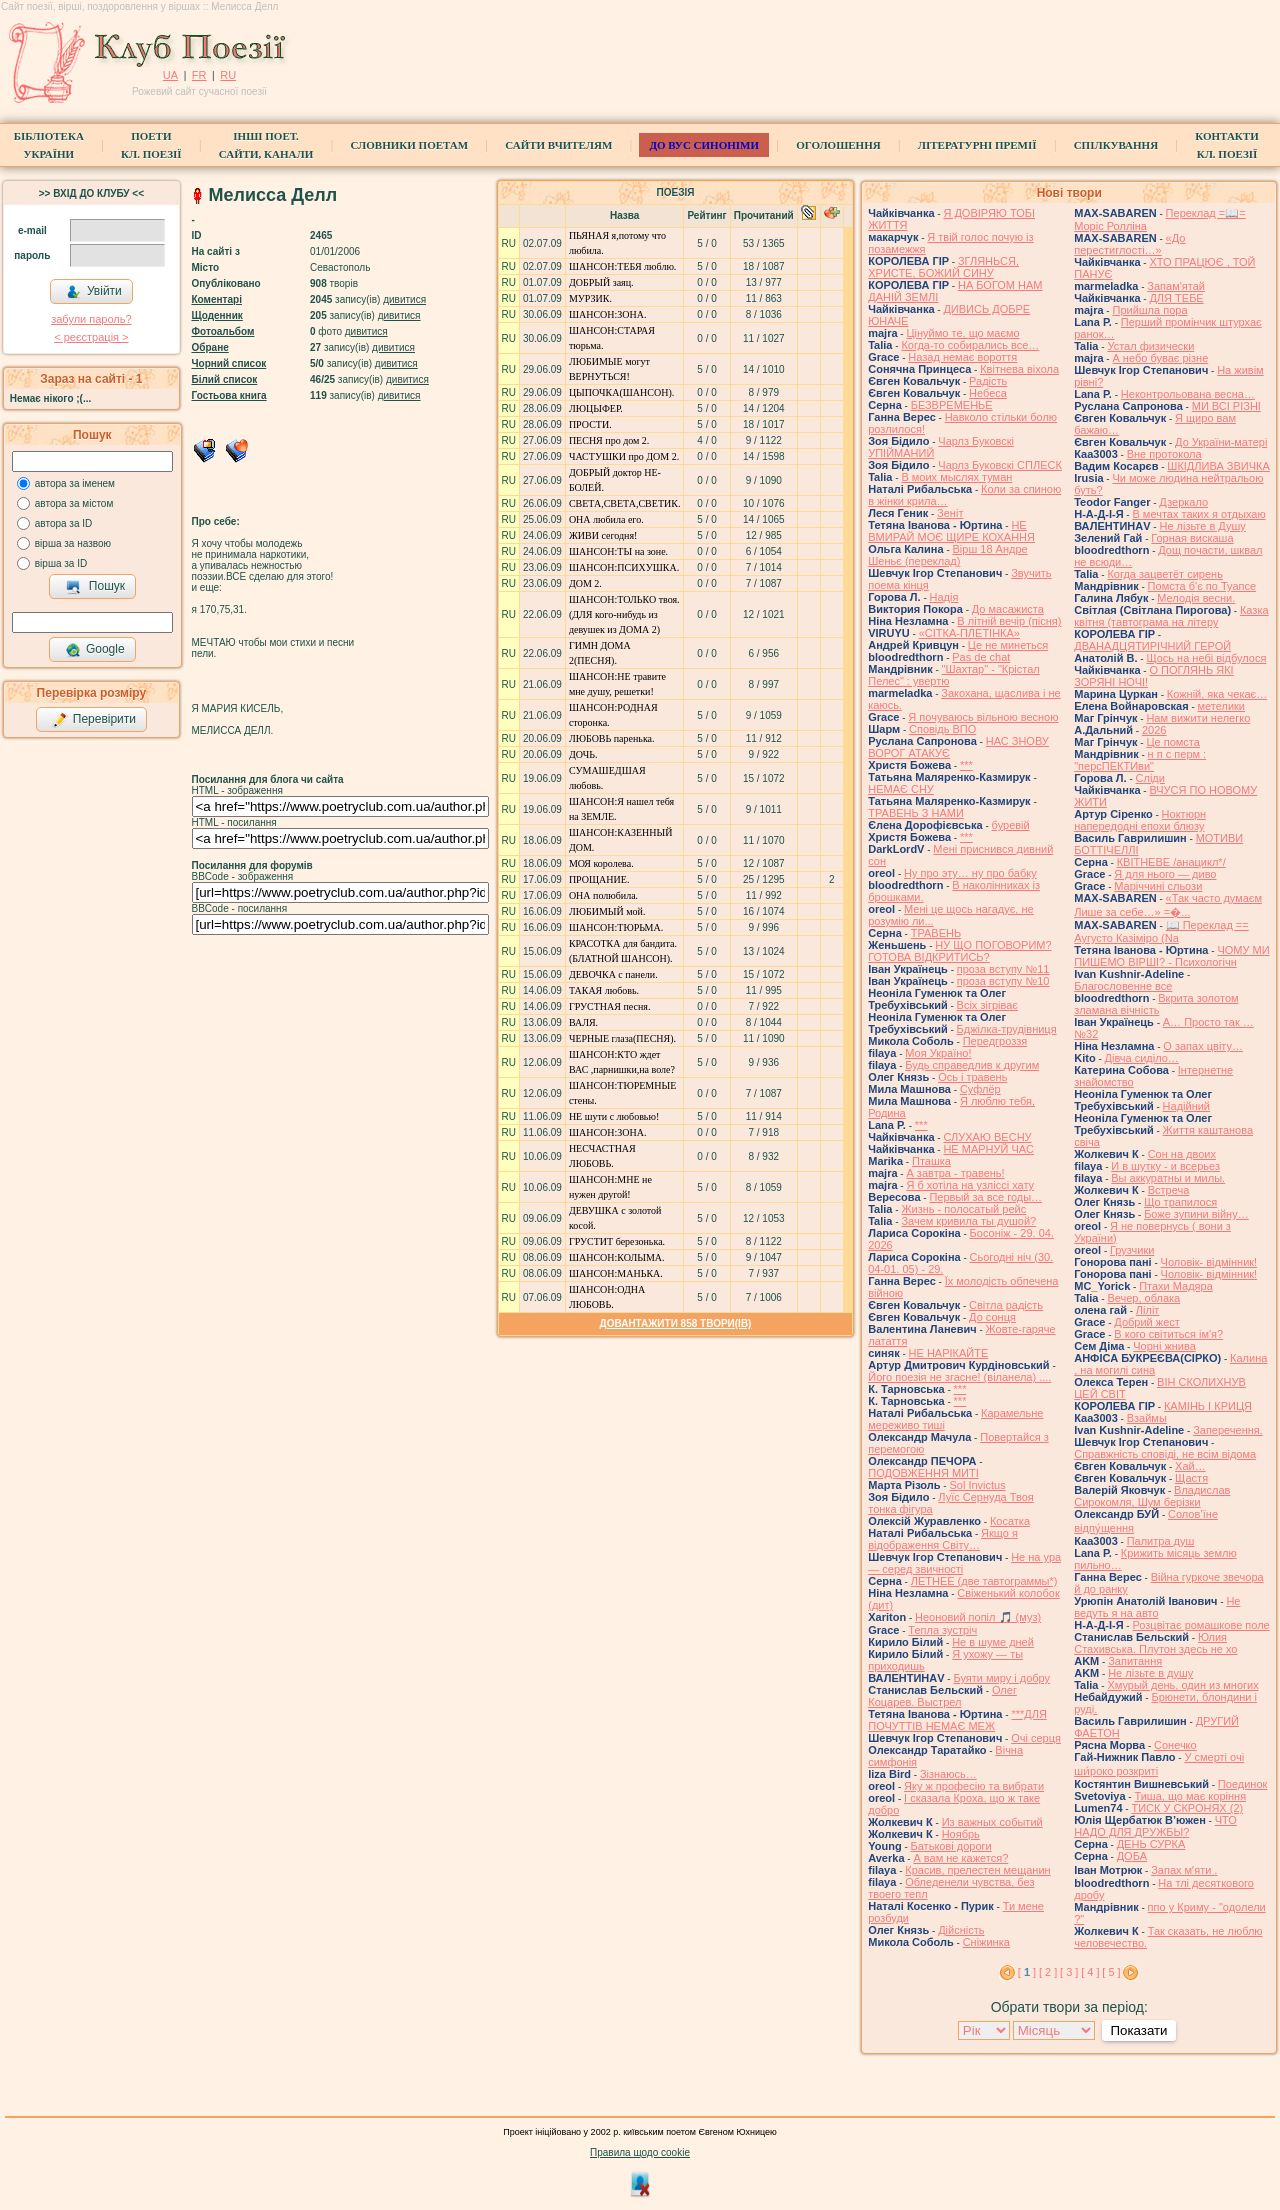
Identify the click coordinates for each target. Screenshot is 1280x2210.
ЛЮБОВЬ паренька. (612, 738)
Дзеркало (1183, 502)
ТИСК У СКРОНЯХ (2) (1187, 1808)
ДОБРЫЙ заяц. (601, 282)
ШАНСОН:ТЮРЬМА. (616, 927)
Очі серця (1036, 1738)
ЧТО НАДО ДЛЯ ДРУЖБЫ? (1155, 1826)
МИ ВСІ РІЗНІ (1226, 406)
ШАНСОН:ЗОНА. (608, 314)
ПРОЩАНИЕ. (599, 879)
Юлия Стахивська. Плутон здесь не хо (1155, 1643)
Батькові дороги (951, 1846)
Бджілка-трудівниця (1007, 1029)
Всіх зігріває (987, 1005)
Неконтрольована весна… (1188, 394)
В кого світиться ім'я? (1168, 1334)
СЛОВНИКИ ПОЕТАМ (409, 145)
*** (966, 765)
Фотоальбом (223, 331)
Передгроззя (995, 1041)
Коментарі (217, 299)
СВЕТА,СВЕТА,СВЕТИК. (625, 503)
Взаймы (1147, 1418)
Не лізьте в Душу (1202, 526)
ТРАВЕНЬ (936, 933)
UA (170, 75)
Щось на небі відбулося (1206, 658)
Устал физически (1150, 346)
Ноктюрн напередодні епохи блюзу (1140, 820)
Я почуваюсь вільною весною (983, 717)
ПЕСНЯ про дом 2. (609, 440)
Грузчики (1132, 1250)
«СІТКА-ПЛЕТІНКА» (969, 633)
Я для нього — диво (1165, 874)
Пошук (95, 587)
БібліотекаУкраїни (49, 145)
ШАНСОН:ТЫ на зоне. (618, 551)
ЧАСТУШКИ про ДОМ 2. (624, 456)
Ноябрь (961, 1834)
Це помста (1172, 742)
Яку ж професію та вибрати (974, 1786)
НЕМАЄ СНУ (901, 789)
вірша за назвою (73, 543)
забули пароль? (91, 319)
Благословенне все (1123, 986)
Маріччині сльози (1158, 886)
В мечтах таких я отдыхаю (1198, 514)
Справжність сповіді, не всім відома (1165, 1454)
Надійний (1186, 1106)
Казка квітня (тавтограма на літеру (1171, 616)
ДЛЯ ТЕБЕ (1176, 298)
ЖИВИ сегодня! (603, 535)
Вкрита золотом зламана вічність (1156, 1004)
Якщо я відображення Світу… (943, 1539)
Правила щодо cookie (640, 2152)
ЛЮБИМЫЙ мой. (607, 911)
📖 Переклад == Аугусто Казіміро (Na (1161, 931)
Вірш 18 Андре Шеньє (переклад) (947, 555)
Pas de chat (981, 657)
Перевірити (94, 720)
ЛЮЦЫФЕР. (596, 408)
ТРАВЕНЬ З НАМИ (916, 813)
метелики (1222, 706)
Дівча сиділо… (1142, 1058)
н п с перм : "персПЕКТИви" (1140, 760)
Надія (944, 597)
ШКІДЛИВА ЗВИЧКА (1218, 466)
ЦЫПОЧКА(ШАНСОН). (621, 392)
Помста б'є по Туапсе (1202, 586)
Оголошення (838, 145)
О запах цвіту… (1203, 1046)
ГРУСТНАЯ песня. (610, 1006)
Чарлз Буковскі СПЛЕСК (1000, 465)
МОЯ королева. (601, 863)
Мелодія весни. (1196, 598)
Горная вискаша (1192, 538)
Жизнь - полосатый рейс (963, 1209)
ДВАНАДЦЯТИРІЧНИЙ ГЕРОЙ (1152, 646)
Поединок (1242, 1784)
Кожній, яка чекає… (1217, 694)
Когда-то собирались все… (970, 345)
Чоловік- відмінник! (1209, 1262)
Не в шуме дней (993, 1642)
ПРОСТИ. (590, 424)
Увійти (94, 292)
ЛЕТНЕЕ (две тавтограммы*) (984, 1581)
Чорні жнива (1164, 1346)
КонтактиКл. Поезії (1226, 145)
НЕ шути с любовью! (614, 1116)
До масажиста (1008, 609)
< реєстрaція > (91, 337)
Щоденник (217, 315)
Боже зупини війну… (1196, 1214)
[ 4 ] (1090, 1972)
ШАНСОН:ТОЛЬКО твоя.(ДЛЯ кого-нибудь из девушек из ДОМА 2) (624, 614)
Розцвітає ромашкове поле (1200, 1625)
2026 (1154, 730)
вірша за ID (61, 563)
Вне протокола (1164, 454)
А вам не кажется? (960, 1858)
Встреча (1169, 1190)
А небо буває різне (1160, 358)
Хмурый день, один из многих (1182, 1685)
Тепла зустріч (942, 1630)
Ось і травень (972, 1077)
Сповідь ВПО (942, 729)
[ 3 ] (1069, 1972)
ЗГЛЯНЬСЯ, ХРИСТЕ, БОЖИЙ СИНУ (943, 267)
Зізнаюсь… (948, 1774)
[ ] (1027, 1972)
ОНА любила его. (606, 519)
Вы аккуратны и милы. (1168, 1178)
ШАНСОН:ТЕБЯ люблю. (622, 266)
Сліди (1150, 778)
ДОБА (1132, 1856)
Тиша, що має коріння (1190, 1796)
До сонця (992, 1317)
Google (95, 650)
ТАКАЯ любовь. (604, 990)
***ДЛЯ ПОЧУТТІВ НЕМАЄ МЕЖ (957, 1720)
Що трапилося (1180, 1202)
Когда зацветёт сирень (1165, 574)
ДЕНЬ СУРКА (1151, 1844)
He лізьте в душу (1150, 1673)
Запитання (1135, 1661)
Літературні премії (977, 145)
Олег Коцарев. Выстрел (942, 1696)
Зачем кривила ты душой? (968, 1221)
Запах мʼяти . (1184, 1870)
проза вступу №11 (1003, 969)
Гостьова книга (229, 395)
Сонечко (1175, 1745)
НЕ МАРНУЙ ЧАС (988, 1149)
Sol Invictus (977, 1485)
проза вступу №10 (1003, 981)
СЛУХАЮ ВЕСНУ (987, 1137)
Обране (210, 347)
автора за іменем (75, 483)
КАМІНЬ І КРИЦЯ (1208, 1406)
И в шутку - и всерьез (1165, 1166)
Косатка (1010, 1521)
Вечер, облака (1143, 1298)
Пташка (931, 1161)
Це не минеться (1008, 645)
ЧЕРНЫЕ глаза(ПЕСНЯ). (622, 1038)
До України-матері (1221, 442)
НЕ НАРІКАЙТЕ (949, 1353)
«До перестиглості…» (1129, 244)
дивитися (404, 299)
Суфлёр (980, 1089)
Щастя (1191, 1478)
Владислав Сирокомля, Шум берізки (1152, 1496)
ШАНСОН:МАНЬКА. (616, 1273)
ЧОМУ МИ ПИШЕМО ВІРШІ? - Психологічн (1171, 956)
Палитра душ (1161, 1541)
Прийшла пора (1149, 310)
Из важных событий (992, 1822)
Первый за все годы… (985, 1197)
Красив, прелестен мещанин (977, 1870)
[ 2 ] (1048, 1972)
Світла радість (1006, 1305)
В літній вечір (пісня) (1009, 621)
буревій (1011, 825)
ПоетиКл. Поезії (151, 145)
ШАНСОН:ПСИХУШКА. (624, 567)
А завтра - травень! (955, 1173)
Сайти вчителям (558, 145)
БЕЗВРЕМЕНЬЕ (952, 405)
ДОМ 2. (585, 583)
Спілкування (1116, 145)
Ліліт (1148, 1310)
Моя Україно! (938, 1053)
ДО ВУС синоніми (703, 145)
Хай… (1190, 1466)
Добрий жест (1146, 1322)
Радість (988, 381)
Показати (1138, 2030)
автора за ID (64, 523)
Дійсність (961, 1930)
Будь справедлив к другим (972, 1065)
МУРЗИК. (590, 298)
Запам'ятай (1176, 286)
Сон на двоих (1182, 1154)
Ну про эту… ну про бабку (970, 873)
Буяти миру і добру (1001, 1678)
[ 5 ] (1111, 1972)
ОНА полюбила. (603, 895)
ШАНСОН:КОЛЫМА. (617, 1257)
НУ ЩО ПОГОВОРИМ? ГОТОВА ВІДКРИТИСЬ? (959, 951)
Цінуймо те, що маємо (962, 333)
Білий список (225, 379)
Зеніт (950, 513)
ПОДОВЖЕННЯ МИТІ (923, 1473)
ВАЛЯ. (583, 1022)
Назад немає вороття (962, 357)
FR (199, 75)
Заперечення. (1228, 1430)
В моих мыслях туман (956, 477)
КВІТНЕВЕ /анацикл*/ (1171, 862)
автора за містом (74, 503)
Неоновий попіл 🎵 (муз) (978, 1617)
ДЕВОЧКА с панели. (613, 974)
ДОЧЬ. (583, 754)
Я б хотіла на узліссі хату (970, 1185)
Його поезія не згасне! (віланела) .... (959, 1377)
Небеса (988, 393)
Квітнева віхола (1019, 369)
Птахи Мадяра (1176, 1286)
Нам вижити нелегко (1198, 718)
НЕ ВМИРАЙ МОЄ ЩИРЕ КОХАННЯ (951, 531)
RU (228, 75)
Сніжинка (986, 1942)
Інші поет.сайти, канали (266, 145)
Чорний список (229, 363)
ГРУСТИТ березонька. (617, 1241)
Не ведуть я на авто (1157, 1607)
